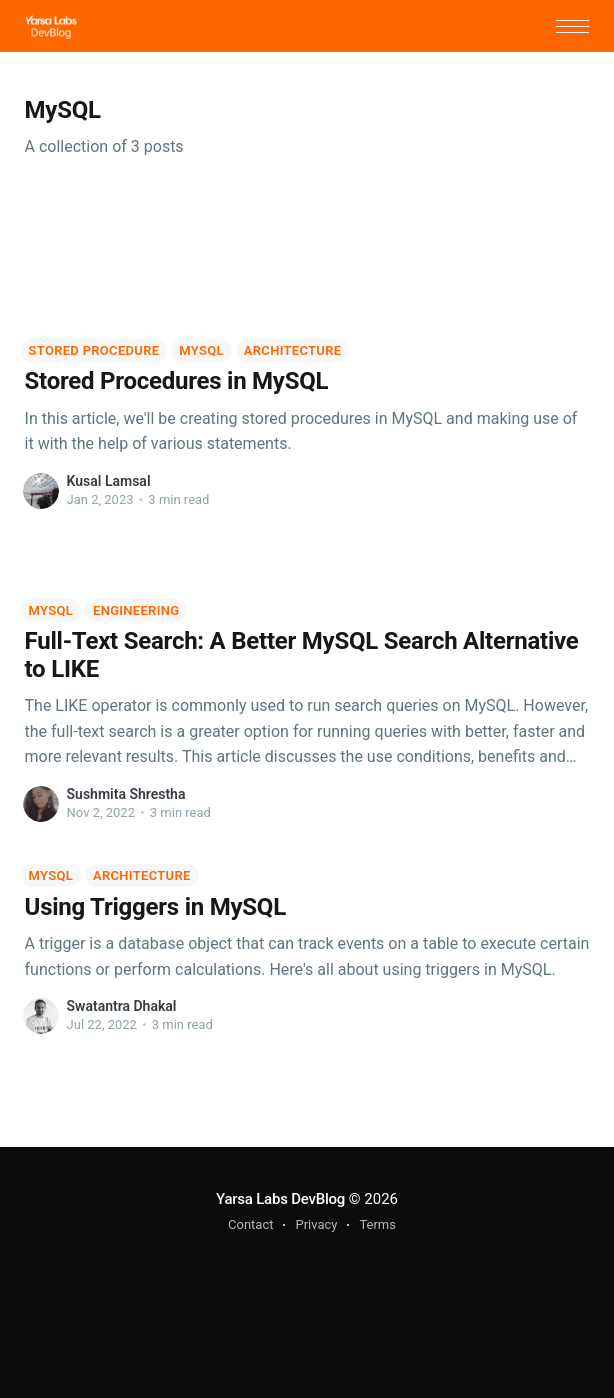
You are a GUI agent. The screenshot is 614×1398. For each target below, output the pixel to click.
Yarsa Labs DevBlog (280, 1199)
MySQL (201, 350)
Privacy (316, 1224)
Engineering (136, 610)
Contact (250, 1224)
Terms (377, 1224)
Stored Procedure (94, 350)
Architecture (293, 350)
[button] (572, 26)
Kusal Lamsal (109, 481)
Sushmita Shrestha (126, 794)
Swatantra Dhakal (122, 1006)
